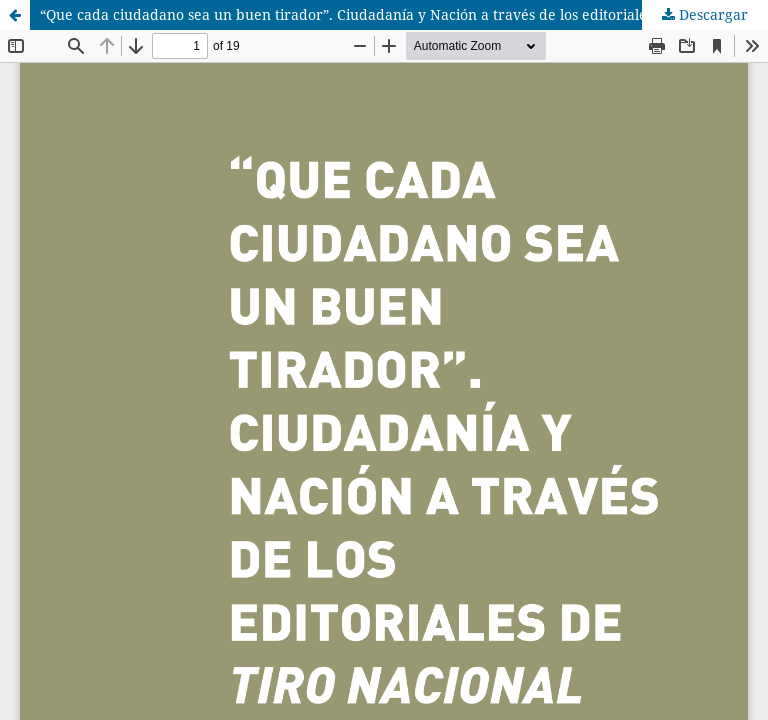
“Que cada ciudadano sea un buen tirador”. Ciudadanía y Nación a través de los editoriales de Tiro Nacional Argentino (404, 14)
